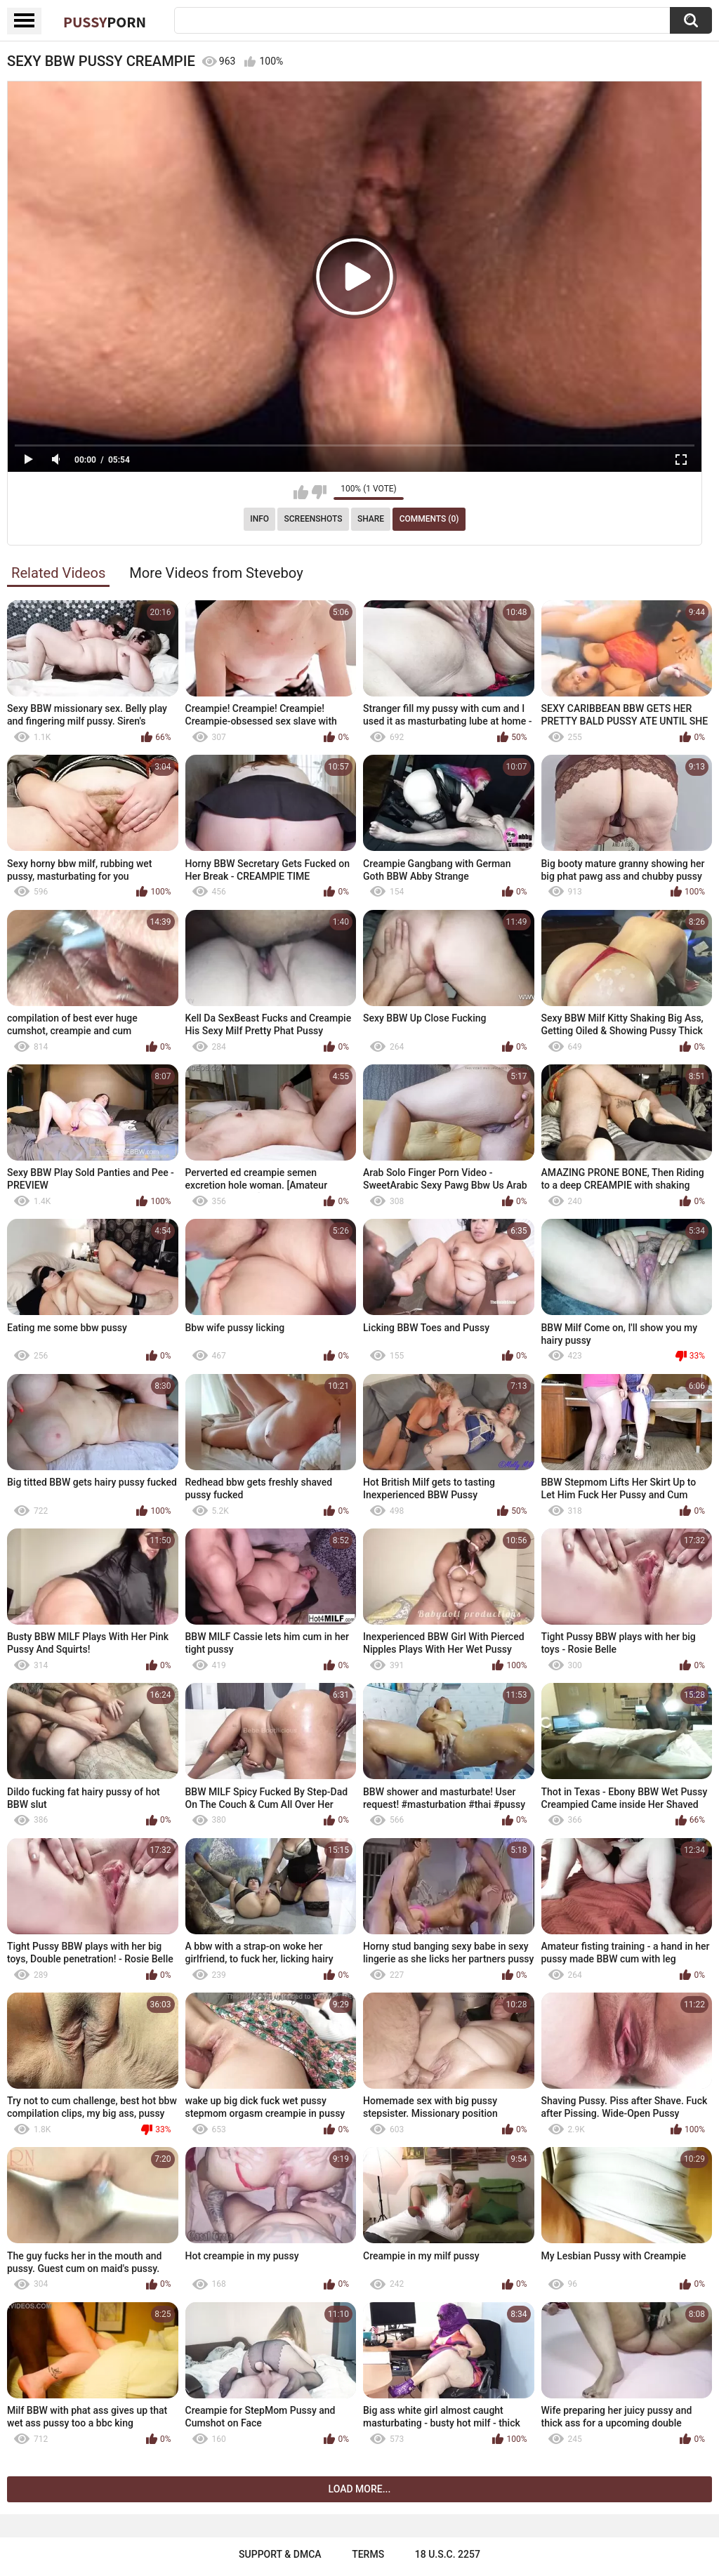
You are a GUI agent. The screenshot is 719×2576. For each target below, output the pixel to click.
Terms (368, 2554)
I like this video (300, 492)
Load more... (360, 2489)
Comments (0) (429, 519)
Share (370, 519)
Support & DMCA (280, 2554)
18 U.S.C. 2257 (447, 2554)
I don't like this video (319, 492)
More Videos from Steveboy (216, 572)
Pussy (104, 22)
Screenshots (313, 519)
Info (259, 519)
